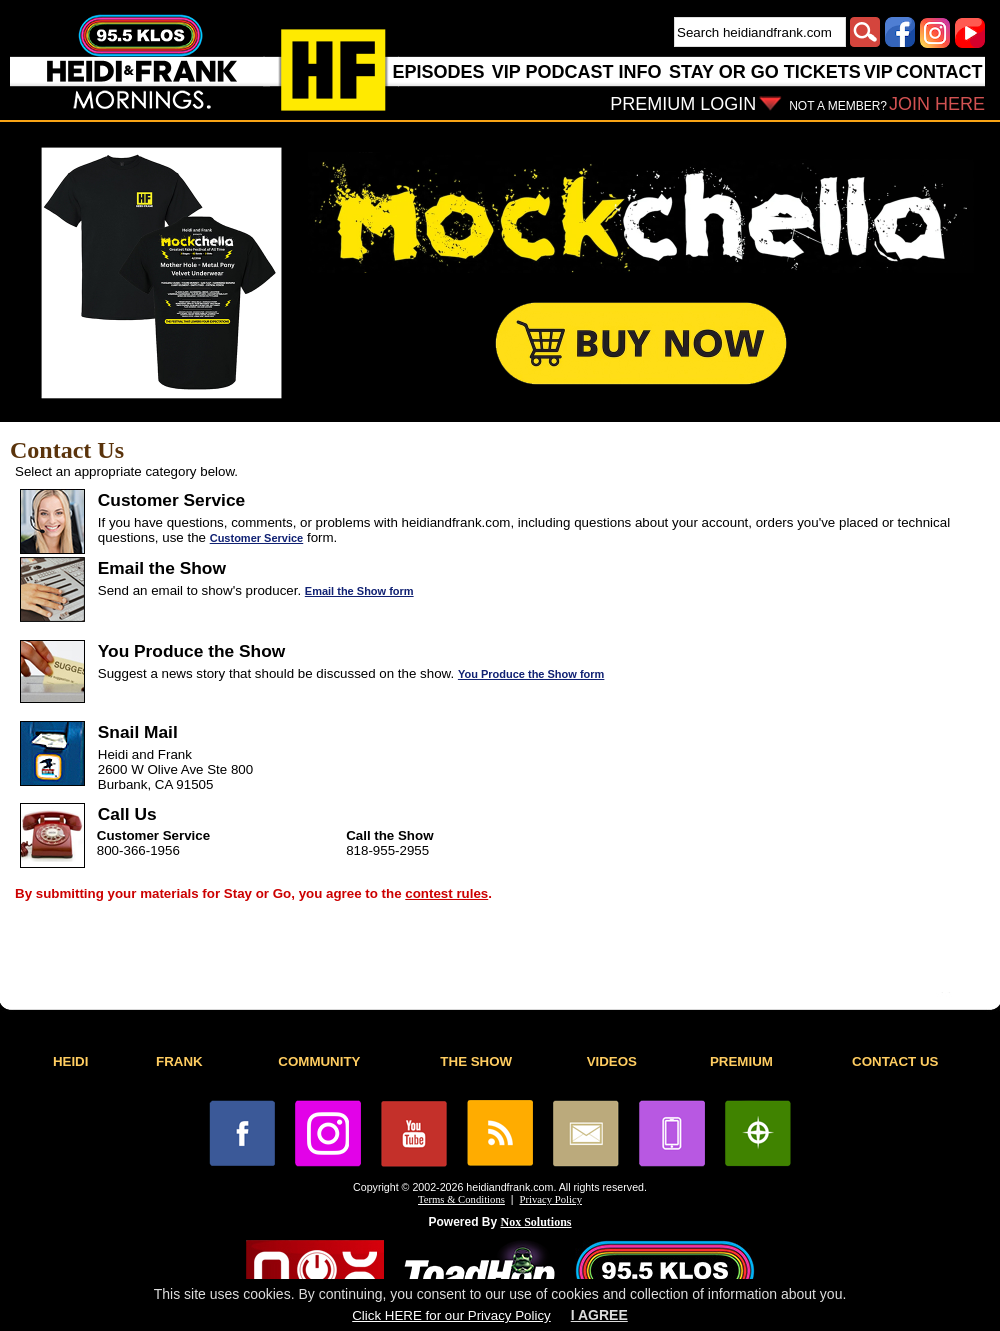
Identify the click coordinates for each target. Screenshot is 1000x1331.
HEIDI (71, 1061)
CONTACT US (895, 1061)
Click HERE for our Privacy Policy (451, 1315)
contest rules (446, 893)
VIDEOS (612, 1061)
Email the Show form (359, 591)
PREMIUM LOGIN (683, 104)
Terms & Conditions (461, 1199)
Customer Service (257, 538)
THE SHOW (476, 1061)
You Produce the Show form (531, 674)
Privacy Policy (551, 1199)
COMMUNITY (319, 1061)
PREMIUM (741, 1061)
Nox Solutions (536, 1222)
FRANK (179, 1061)
